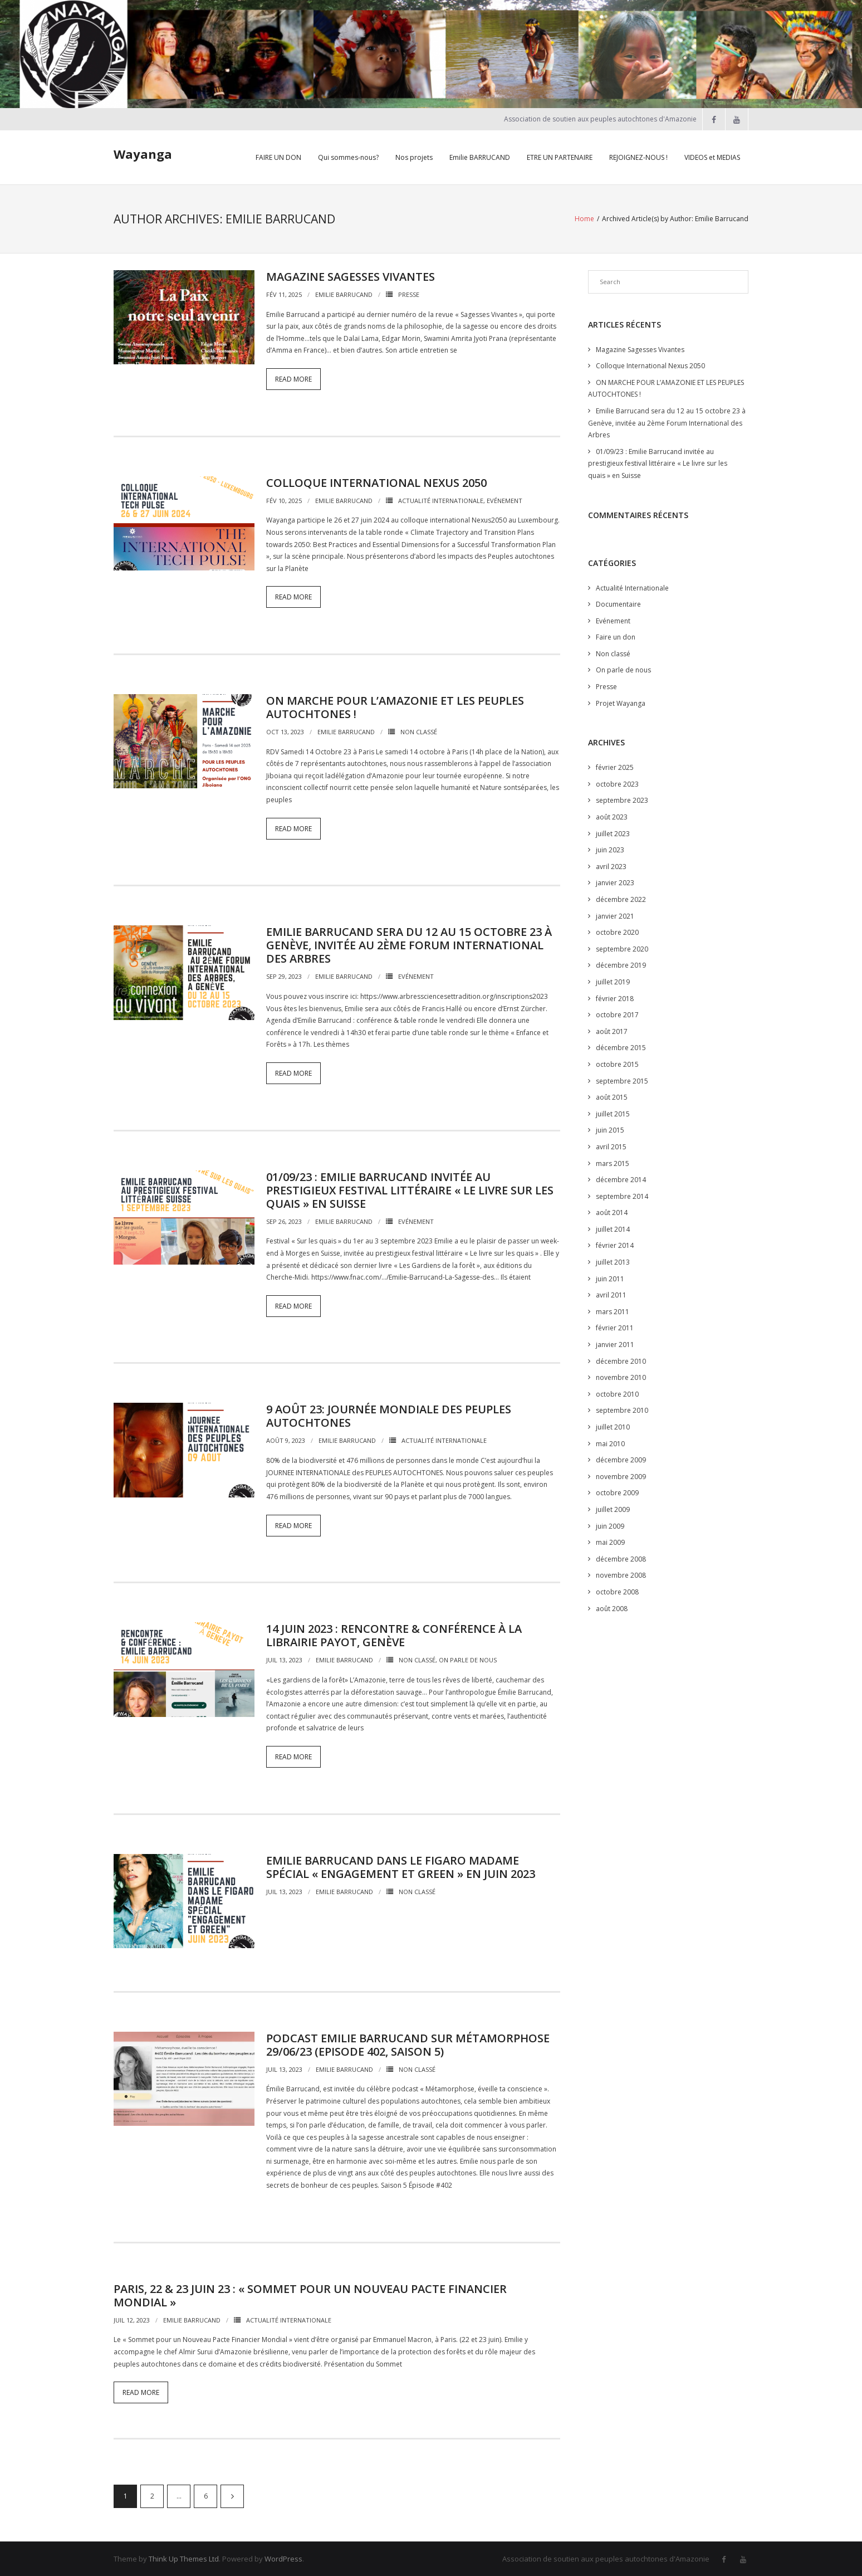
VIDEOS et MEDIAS (712, 157)
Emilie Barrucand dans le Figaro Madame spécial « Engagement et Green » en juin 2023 (400, 1866)
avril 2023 (611, 865)
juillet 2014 (613, 1228)
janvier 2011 (615, 1343)
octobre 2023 (617, 783)
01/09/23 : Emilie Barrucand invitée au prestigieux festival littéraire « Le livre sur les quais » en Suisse (410, 1189)
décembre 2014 (621, 1178)
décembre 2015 (621, 1047)
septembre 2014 (622, 1195)
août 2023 (612, 816)
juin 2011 (610, 1277)
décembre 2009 (621, 1459)
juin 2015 (610, 1129)
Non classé (418, 730)
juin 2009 (610, 1525)
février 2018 (615, 997)
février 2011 (615, 1327)
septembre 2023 (622, 799)
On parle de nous (468, 1659)
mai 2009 (610, 1541)
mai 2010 (610, 1442)
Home (584, 218)
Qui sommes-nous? (348, 157)
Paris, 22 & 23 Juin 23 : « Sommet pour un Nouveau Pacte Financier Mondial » (310, 2294)
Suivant (232, 2495)
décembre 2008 (621, 1558)
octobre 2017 (617, 1013)
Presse (408, 293)
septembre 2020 (622, 948)
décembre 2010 (621, 1360)
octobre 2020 (617, 931)
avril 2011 (611, 1294)
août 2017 (612, 1030)
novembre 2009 (621, 1475)
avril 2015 (611, 1145)
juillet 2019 (613, 980)
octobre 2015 (617, 1063)
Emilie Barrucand (344, 293)
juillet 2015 (613, 1113)
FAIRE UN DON (278, 157)
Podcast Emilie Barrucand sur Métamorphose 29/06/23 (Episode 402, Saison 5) (408, 2043)
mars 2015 (612, 1162)
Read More (293, 378)
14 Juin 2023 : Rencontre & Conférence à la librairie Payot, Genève (394, 1634)
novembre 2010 (621, 1377)
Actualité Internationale (440, 499)
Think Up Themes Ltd (184, 2558)
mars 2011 (612, 1310)
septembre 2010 (622, 1409)
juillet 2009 (613, 1508)
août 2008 (612, 1607)
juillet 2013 (613, 1261)
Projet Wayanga (620, 702)
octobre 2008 (617, 1591)
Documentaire (618, 603)
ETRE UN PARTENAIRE (559, 157)
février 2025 (615, 767)
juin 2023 (610, 849)
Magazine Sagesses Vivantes (350, 275)
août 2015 (612, 1096)
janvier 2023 (615, 882)
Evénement (504, 499)
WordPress (283, 2558)
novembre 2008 (621, 1574)
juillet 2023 (613, 832)
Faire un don (615, 636)
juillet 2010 (613, 1426)
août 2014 (612, 1212)
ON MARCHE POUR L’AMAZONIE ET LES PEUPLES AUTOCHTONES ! (395, 706)
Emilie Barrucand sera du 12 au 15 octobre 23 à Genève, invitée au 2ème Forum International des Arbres (409, 944)
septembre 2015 (622, 1080)
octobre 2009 (617, 1492)
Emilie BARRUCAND (479, 157)
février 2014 (615, 1245)
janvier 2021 (615, 915)
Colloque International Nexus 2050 (376, 481)
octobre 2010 (617, 1393)
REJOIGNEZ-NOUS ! (638, 157)
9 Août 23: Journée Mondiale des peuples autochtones (388, 1415)
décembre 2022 (621, 898)
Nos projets (414, 157)
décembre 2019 (621, 964)
